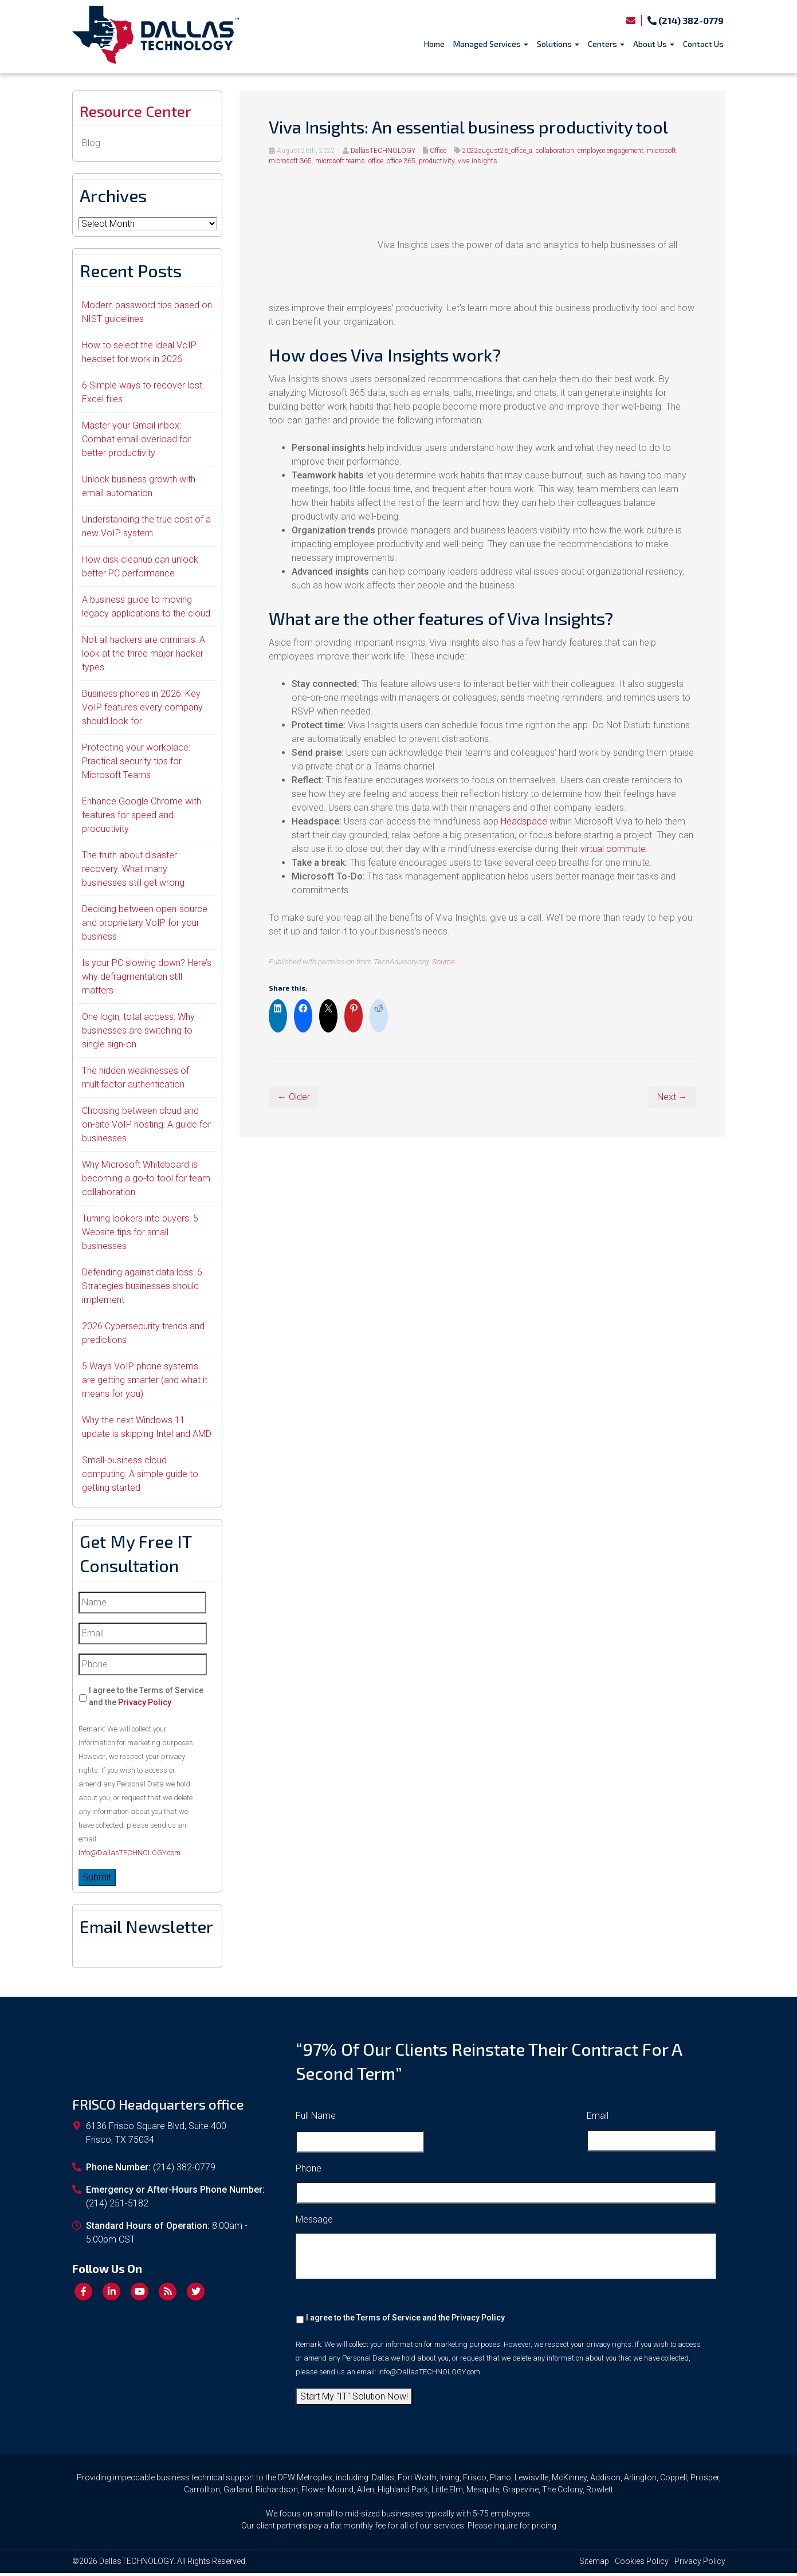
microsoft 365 (290, 161)
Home (434, 44)
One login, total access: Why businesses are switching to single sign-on (138, 1033)
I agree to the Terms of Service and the (146, 1699)
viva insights (477, 161)
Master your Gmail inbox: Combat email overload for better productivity (136, 442)
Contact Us (703, 44)
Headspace (524, 821)
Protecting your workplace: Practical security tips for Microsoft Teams (136, 764)
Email (597, 2118)
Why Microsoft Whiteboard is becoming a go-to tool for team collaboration (146, 1181)
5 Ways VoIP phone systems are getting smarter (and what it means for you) (144, 1383)
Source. (444, 961)
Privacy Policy (144, 1705)
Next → (672, 1096)
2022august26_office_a (497, 151)
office (375, 161)
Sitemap (594, 2564)
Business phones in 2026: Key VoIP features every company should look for (142, 710)
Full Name (316, 2118)
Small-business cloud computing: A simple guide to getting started (140, 1477)
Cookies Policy (642, 2564)
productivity (436, 161)
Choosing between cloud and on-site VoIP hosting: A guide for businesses (146, 1127)
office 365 (401, 161)
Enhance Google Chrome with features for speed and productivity (141, 818)
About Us (653, 44)
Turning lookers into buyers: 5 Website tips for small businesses (140, 1235)
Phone (308, 2171)
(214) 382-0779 (685, 20)
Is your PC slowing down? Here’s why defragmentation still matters (146, 979)
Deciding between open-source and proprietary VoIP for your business (144, 925)
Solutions (558, 44)
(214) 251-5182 (117, 2206)
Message (314, 2222)
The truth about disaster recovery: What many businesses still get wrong (133, 872)
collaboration (555, 151)
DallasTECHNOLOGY (383, 151)
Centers (606, 44)
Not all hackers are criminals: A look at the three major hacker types (143, 656)
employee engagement (610, 151)
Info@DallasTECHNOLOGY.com (129, 1855)
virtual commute (613, 848)
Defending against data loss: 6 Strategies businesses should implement (142, 1289)
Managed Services (490, 44)
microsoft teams (340, 161)
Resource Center (144, 113)
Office (438, 151)
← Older (293, 1096)
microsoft (661, 151)
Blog (91, 145)
